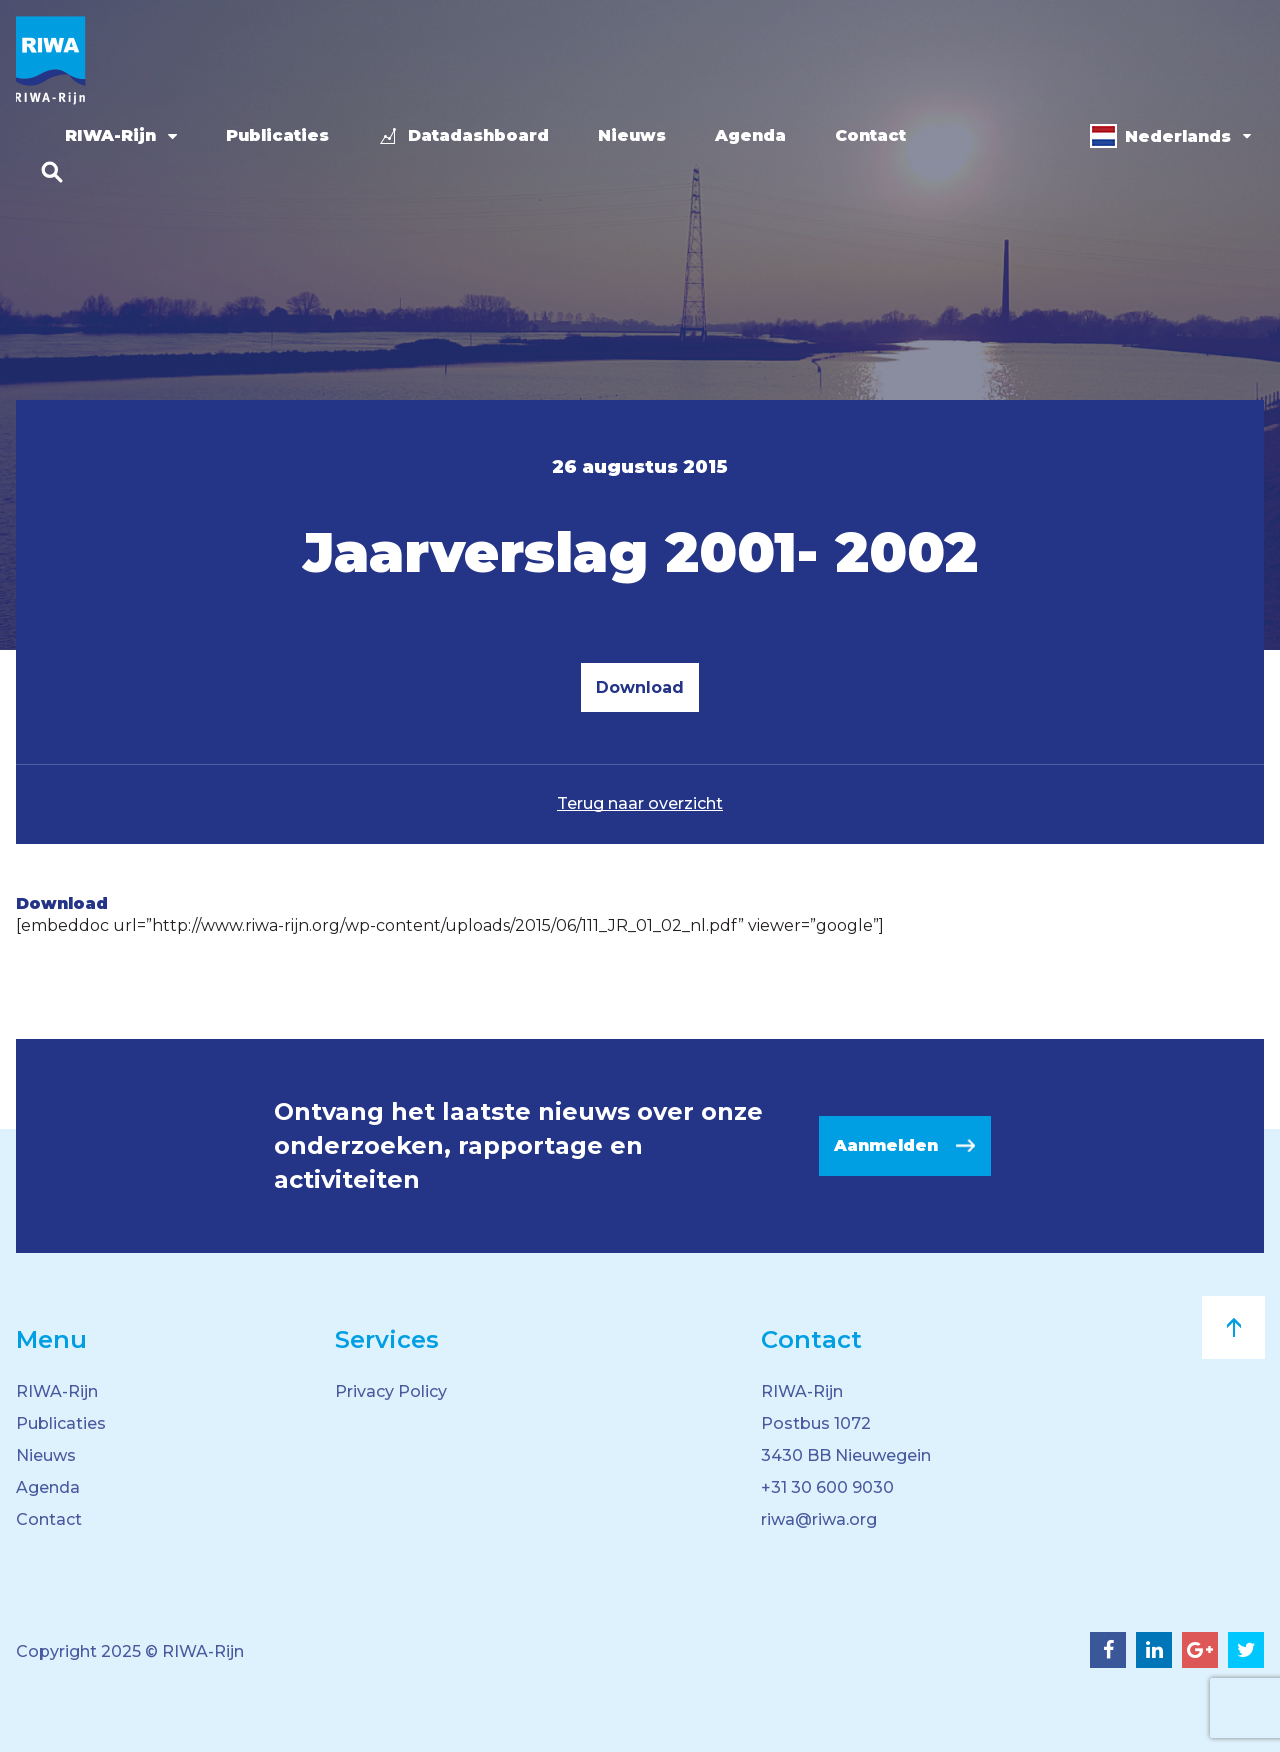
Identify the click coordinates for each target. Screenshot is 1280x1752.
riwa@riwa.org (819, 1519)
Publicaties (277, 135)
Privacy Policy (391, 1391)
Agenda (750, 135)
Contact (870, 135)
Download (640, 687)
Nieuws (632, 135)
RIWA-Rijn (110, 135)
